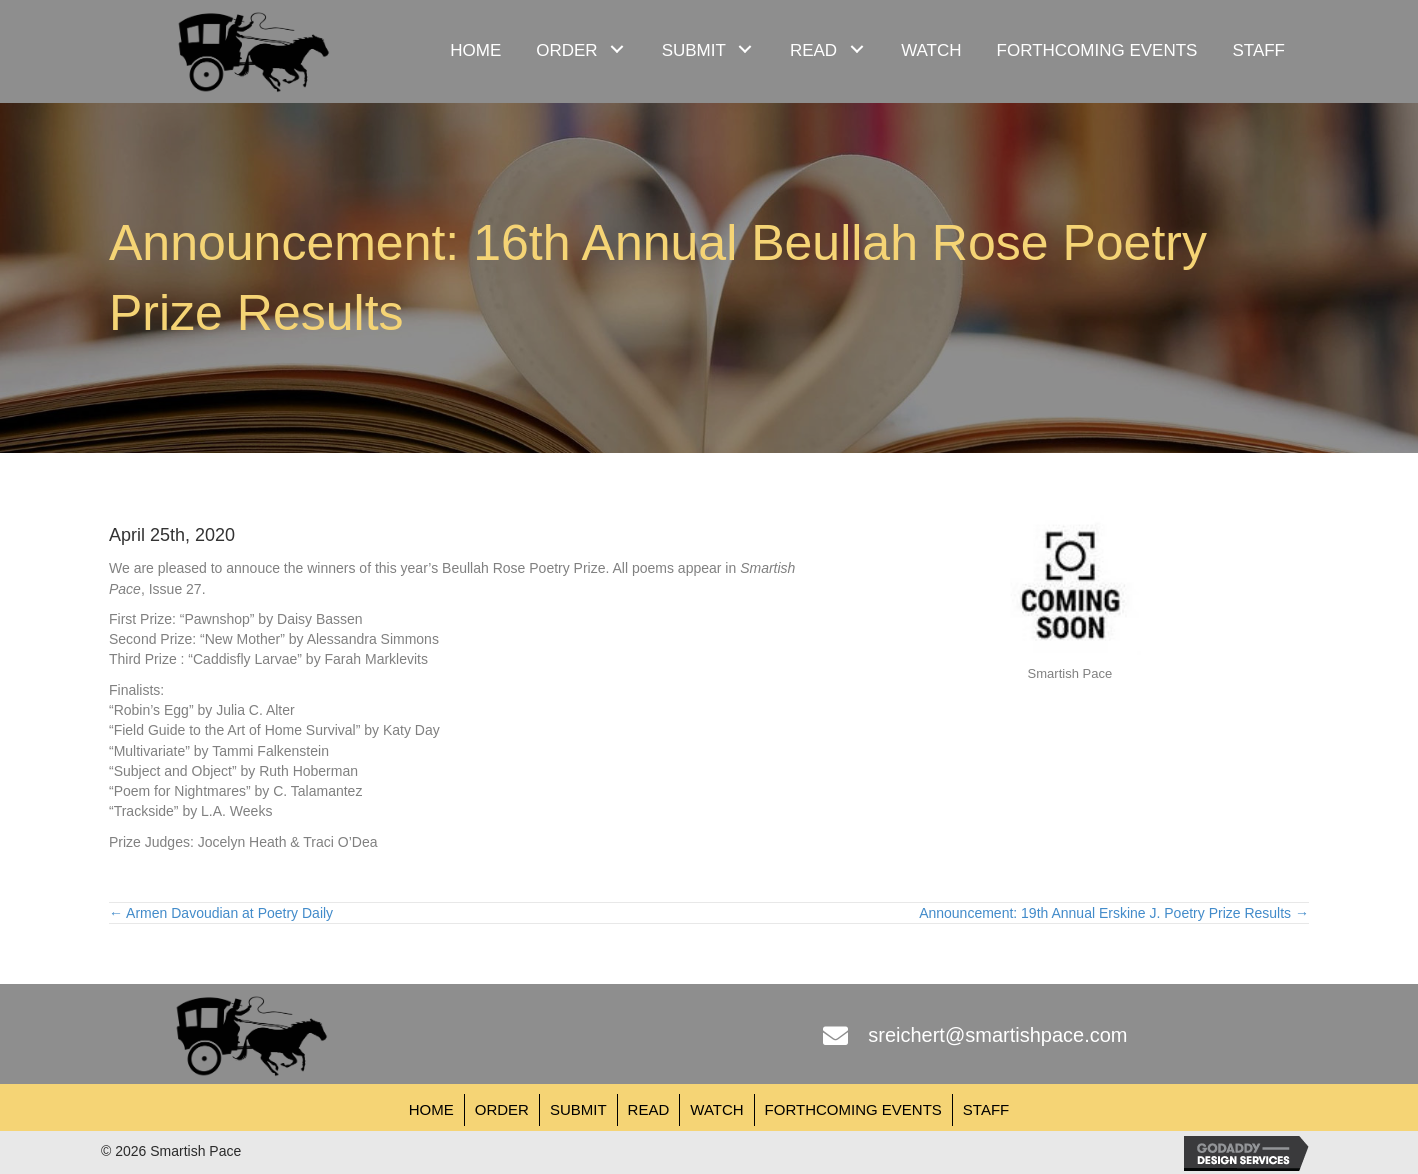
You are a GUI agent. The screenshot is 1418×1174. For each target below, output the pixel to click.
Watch (716, 1109)
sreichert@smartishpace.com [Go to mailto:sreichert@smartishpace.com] (997, 1035)
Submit (578, 1109)
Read (649, 1109)
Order (502, 1109)
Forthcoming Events (853, 1109)
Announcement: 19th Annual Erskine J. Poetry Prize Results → (1114, 913)
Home (431, 1109)
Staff (986, 1109)
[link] (475, 48)
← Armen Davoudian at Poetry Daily (221, 913)
